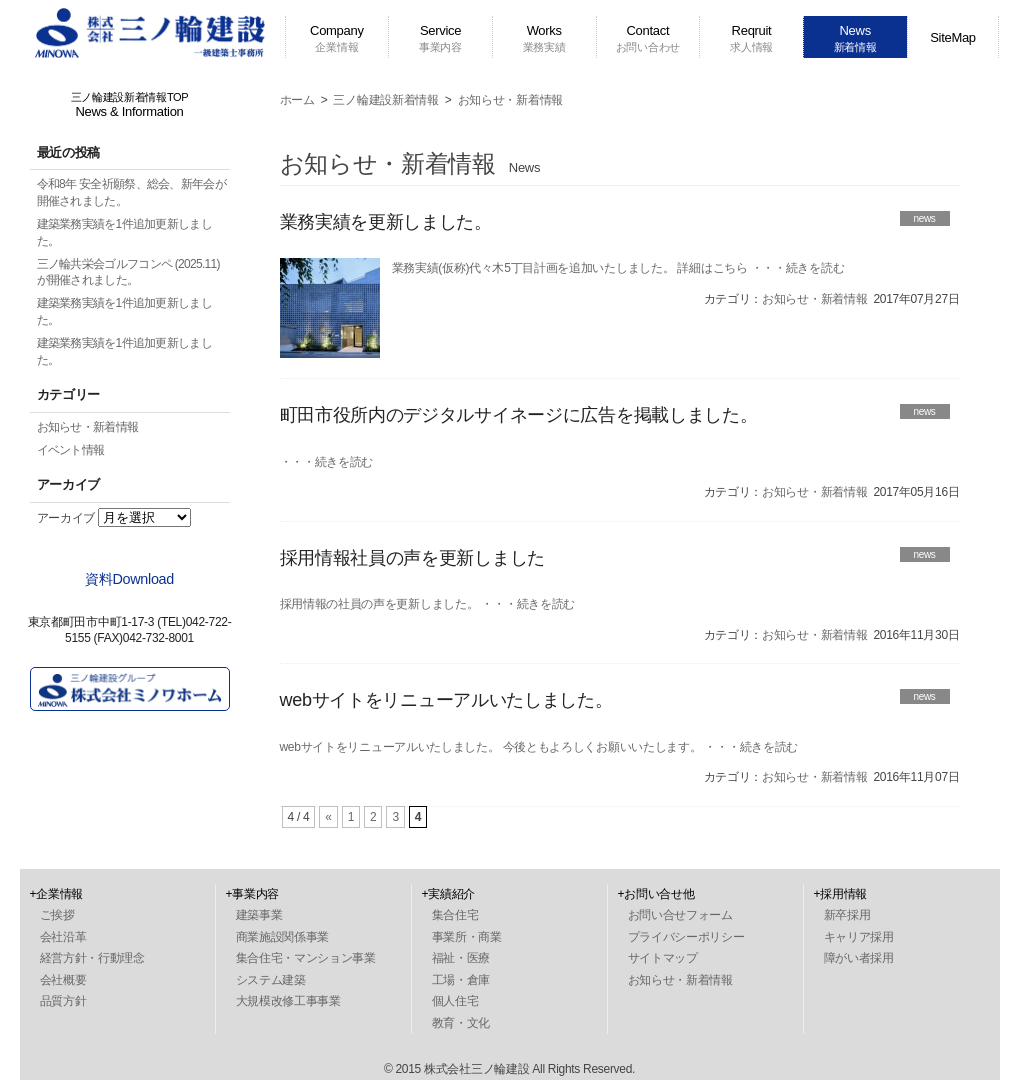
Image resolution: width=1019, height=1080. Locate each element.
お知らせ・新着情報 (88, 427)
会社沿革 (63, 937)
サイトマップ (663, 958)
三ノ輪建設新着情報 (385, 100)
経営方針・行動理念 (92, 958)
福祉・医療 (461, 958)
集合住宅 (455, 915)
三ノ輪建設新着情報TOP (130, 105)
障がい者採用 (859, 958)
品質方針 (63, 1001)
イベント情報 (71, 450)
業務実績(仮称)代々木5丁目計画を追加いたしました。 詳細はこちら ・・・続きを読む (618, 268)
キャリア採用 (859, 937)
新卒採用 (847, 915)
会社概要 (63, 980)
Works (544, 38)
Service (440, 38)
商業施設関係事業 (283, 937)
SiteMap (953, 37)
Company (337, 38)
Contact (648, 38)
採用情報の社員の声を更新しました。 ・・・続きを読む (428, 604)
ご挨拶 (57, 915)
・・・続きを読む (327, 462)
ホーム (297, 100)
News (855, 38)
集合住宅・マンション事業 (306, 958)
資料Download (129, 579)
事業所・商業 (467, 937)
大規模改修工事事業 (288, 1001)
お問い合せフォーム (680, 915)
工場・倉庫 (461, 980)
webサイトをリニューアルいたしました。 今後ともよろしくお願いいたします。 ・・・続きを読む (539, 747)
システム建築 (271, 980)
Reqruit (751, 38)
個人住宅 (455, 1001)
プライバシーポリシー (686, 937)
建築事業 (259, 915)
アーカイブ (66, 518)
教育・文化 (461, 1023)
